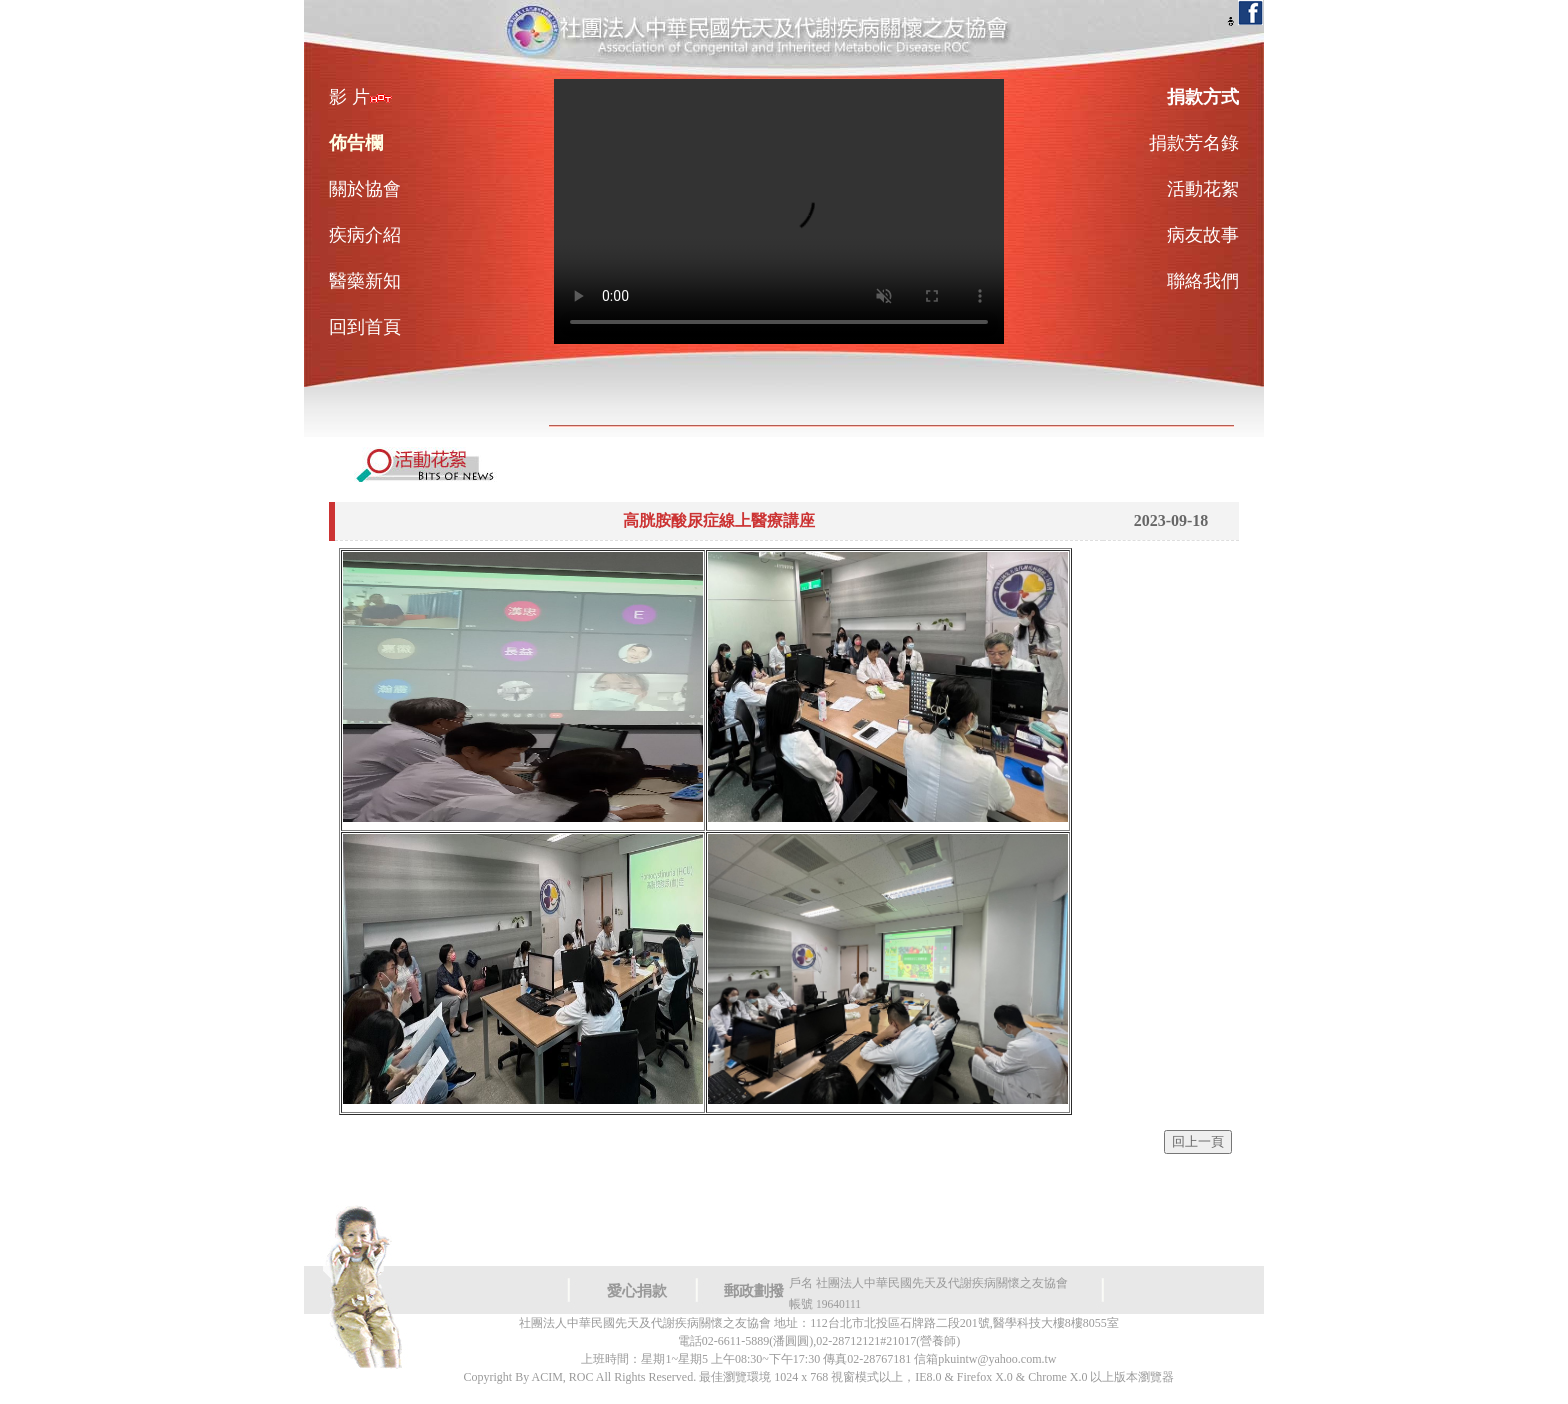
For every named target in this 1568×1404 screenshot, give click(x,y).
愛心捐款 (637, 1291)
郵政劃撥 (754, 1291)
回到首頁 (365, 327)
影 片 (360, 97)
